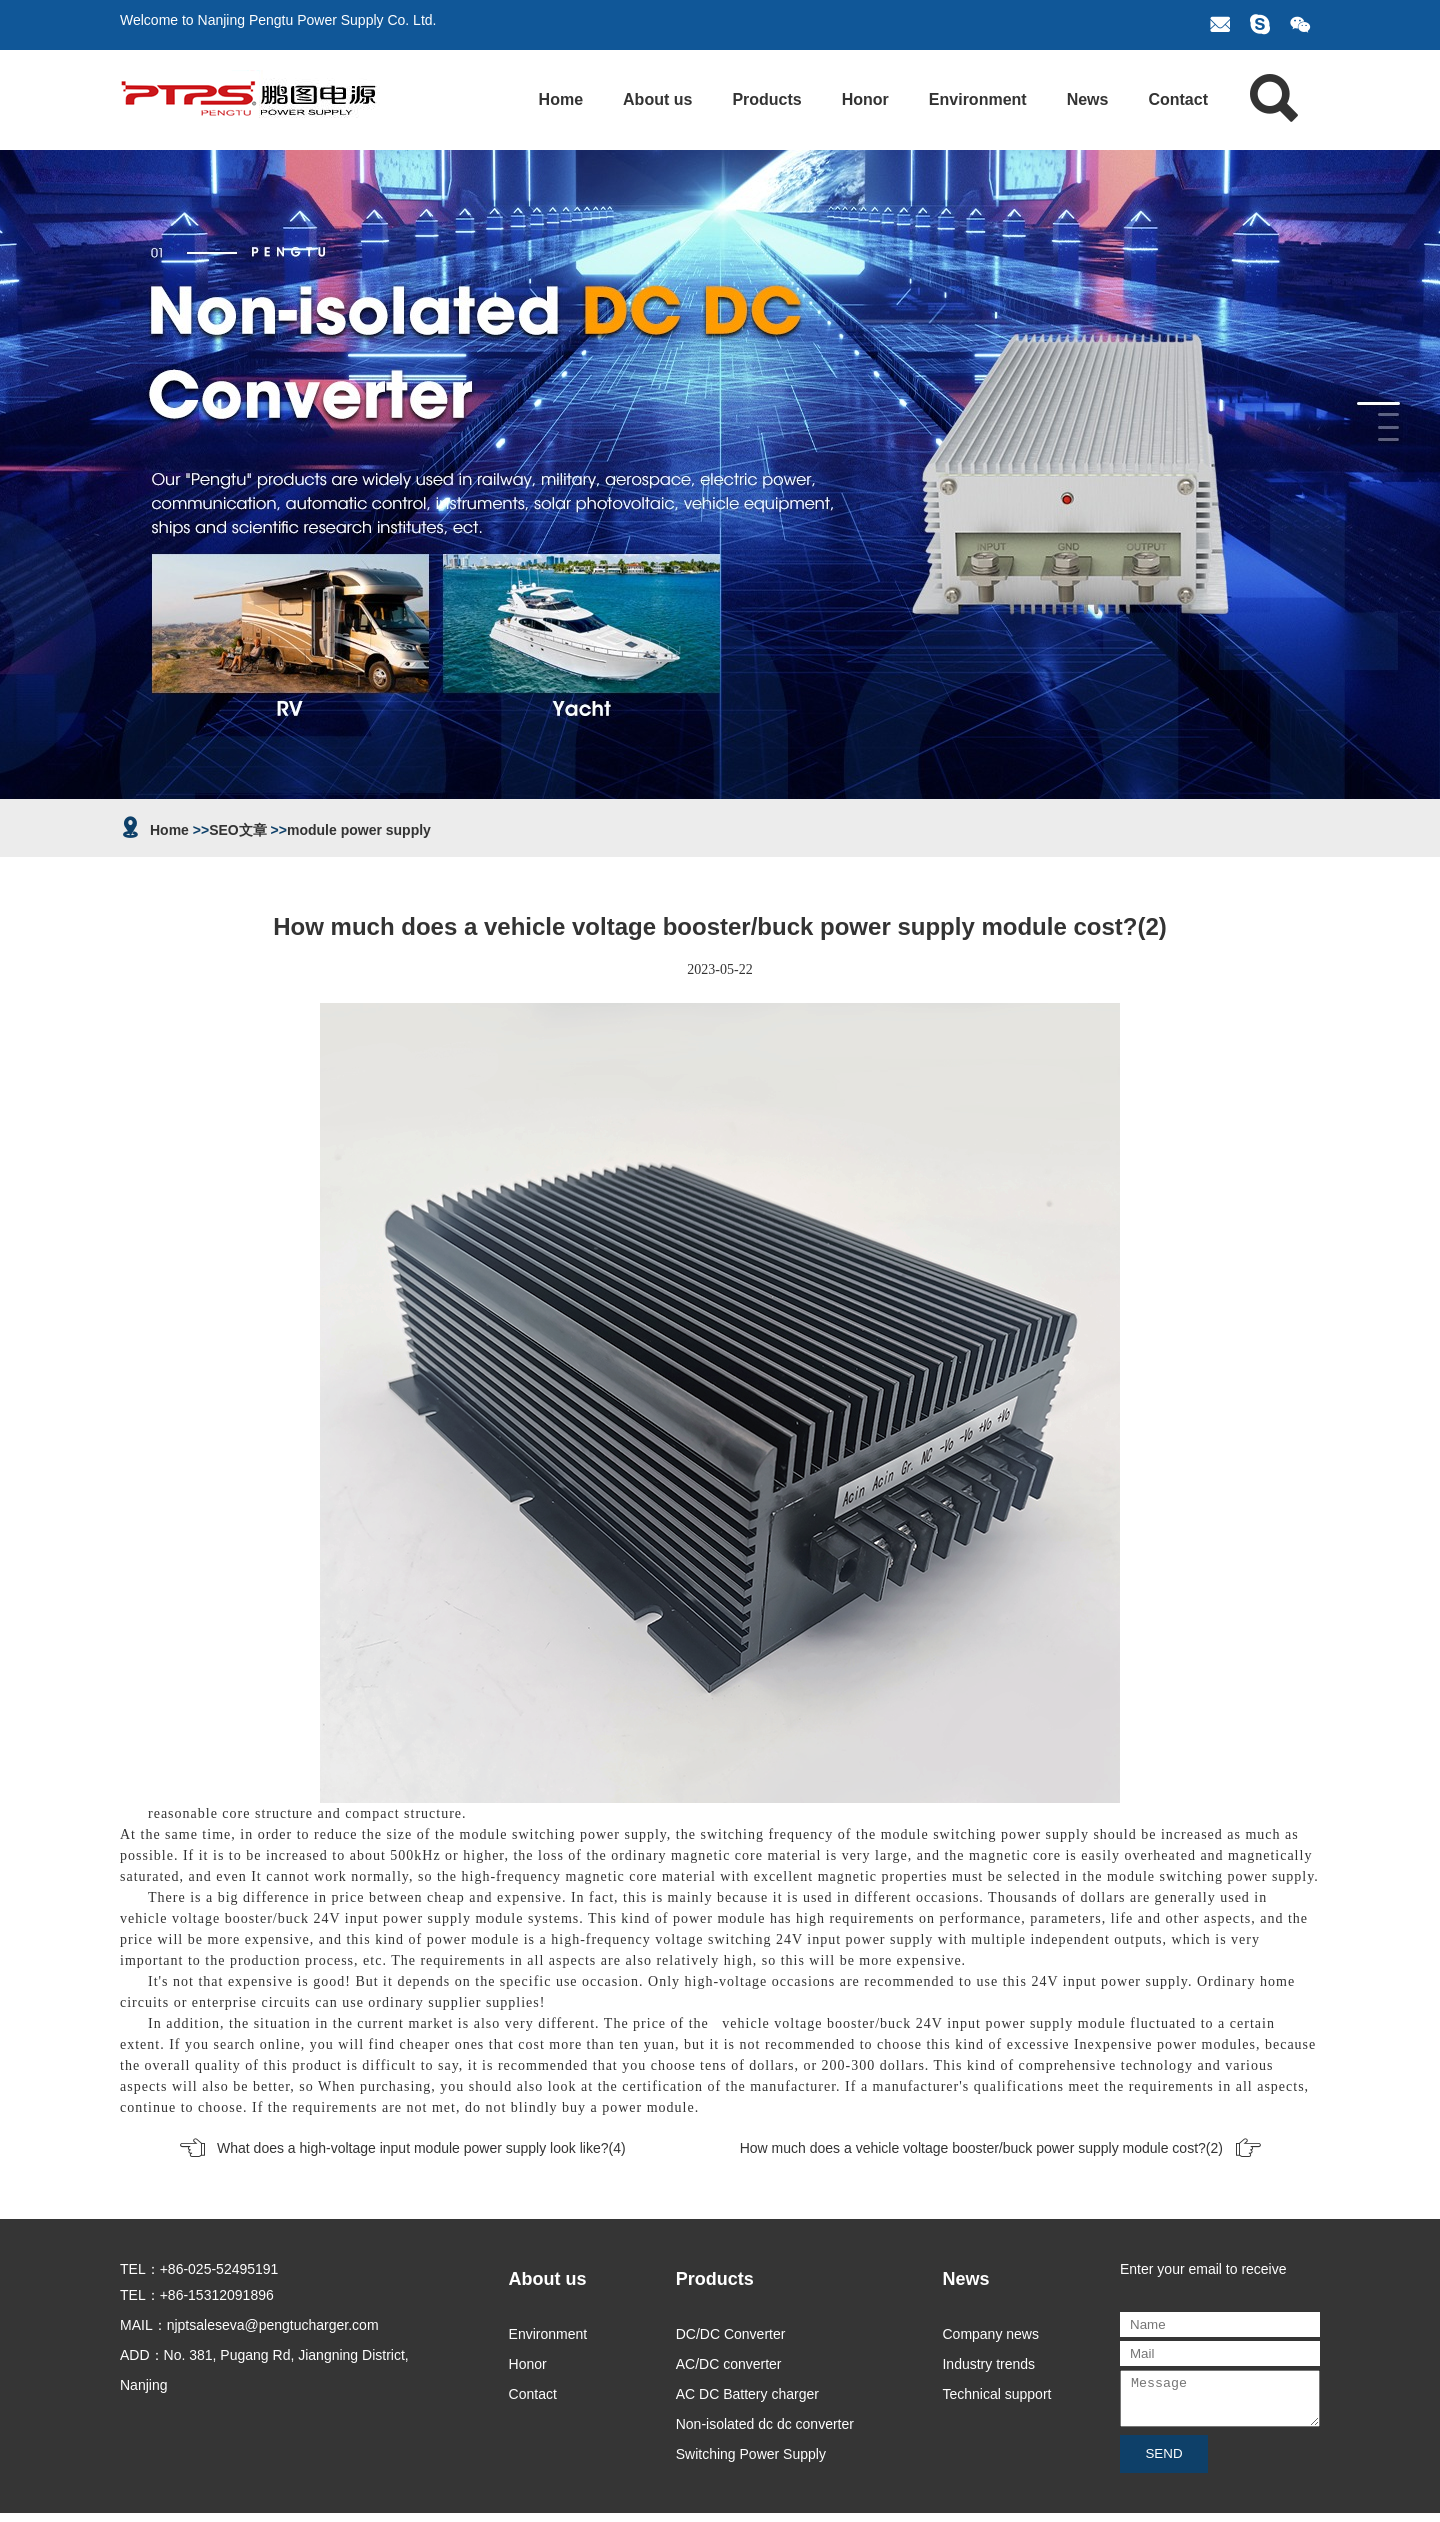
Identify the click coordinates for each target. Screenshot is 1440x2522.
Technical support (996, 2394)
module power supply (359, 830)
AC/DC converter (729, 2364)
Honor (865, 99)
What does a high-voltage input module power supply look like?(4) (421, 2148)
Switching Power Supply (751, 2454)
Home (561, 99)
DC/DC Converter (731, 2334)
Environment (978, 99)
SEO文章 (238, 830)
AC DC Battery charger (747, 2394)
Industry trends (988, 2364)
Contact (1178, 99)
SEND (1163, 2462)
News (1088, 99)
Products (766, 99)
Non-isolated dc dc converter (765, 2424)
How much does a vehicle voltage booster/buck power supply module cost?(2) (981, 2148)
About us (657, 99)
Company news (990, 2334)
